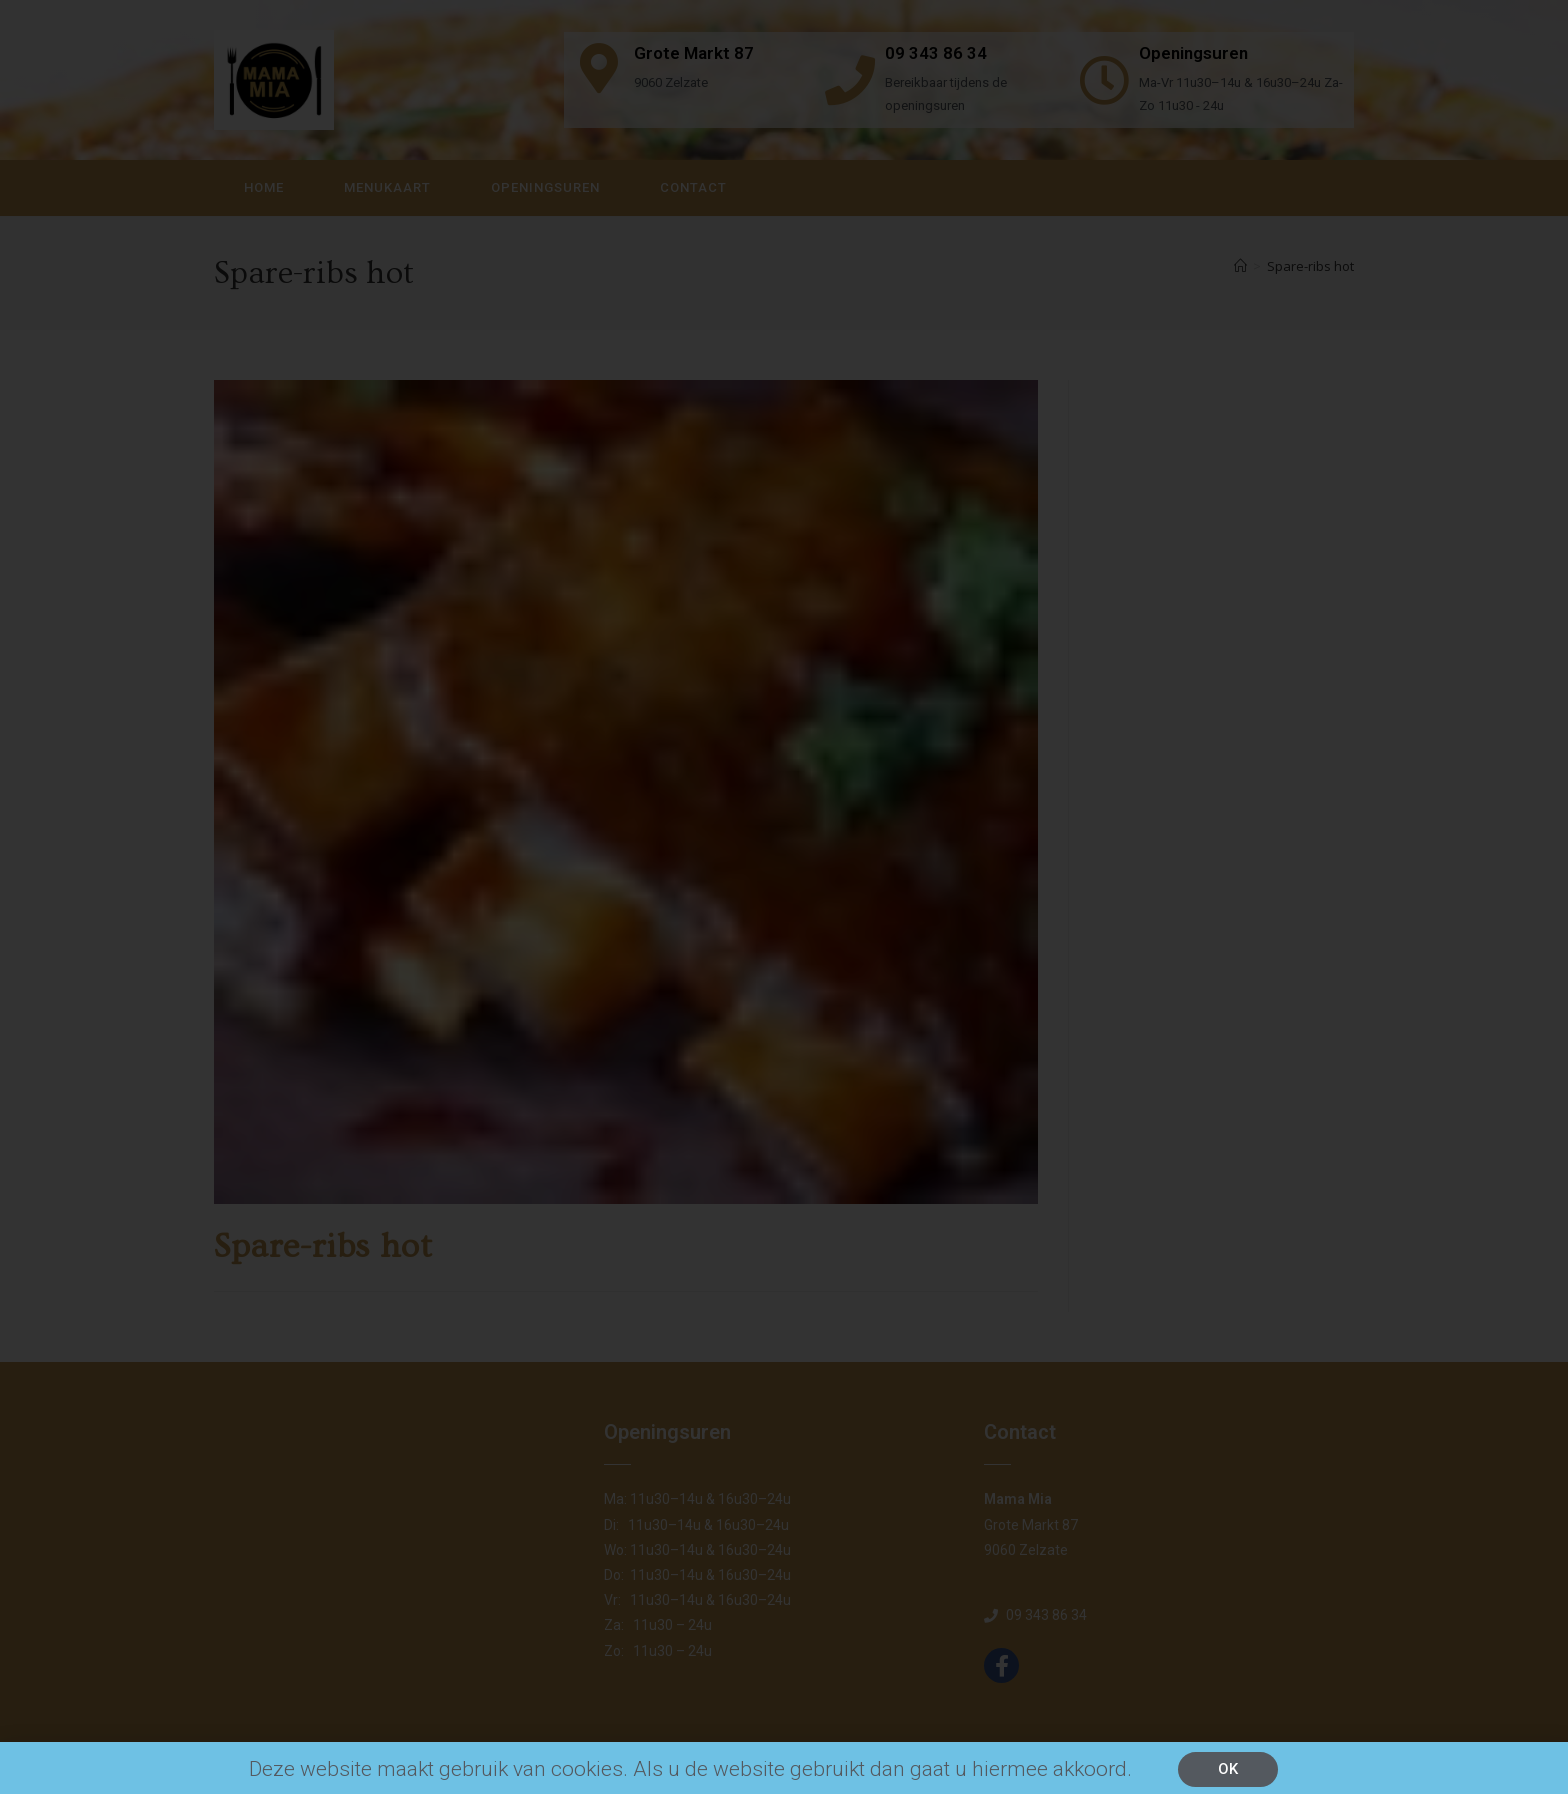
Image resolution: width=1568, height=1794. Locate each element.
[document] (784, 897)
